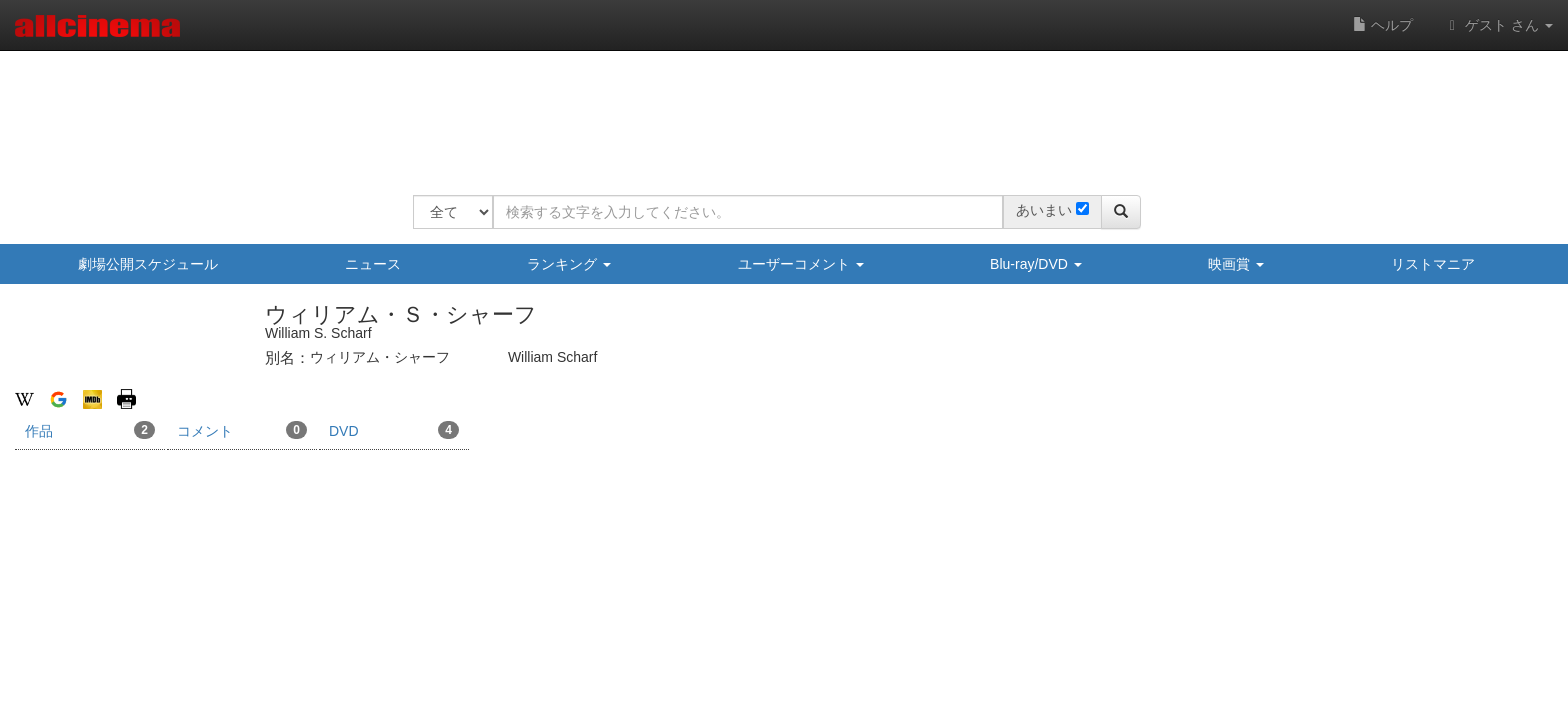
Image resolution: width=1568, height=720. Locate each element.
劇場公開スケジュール (148, 264)
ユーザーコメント (801, 264)
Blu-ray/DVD (1036, 264)
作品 (90, 430)
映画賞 (1236, 264)
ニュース (373, 264)
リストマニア (1433, 264)
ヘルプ (1383, 25)
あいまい (1044, 210)
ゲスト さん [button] (1498, 25)
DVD (394, 430)
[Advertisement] (777, 110)
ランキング (569, 264)
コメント (242, 430)
